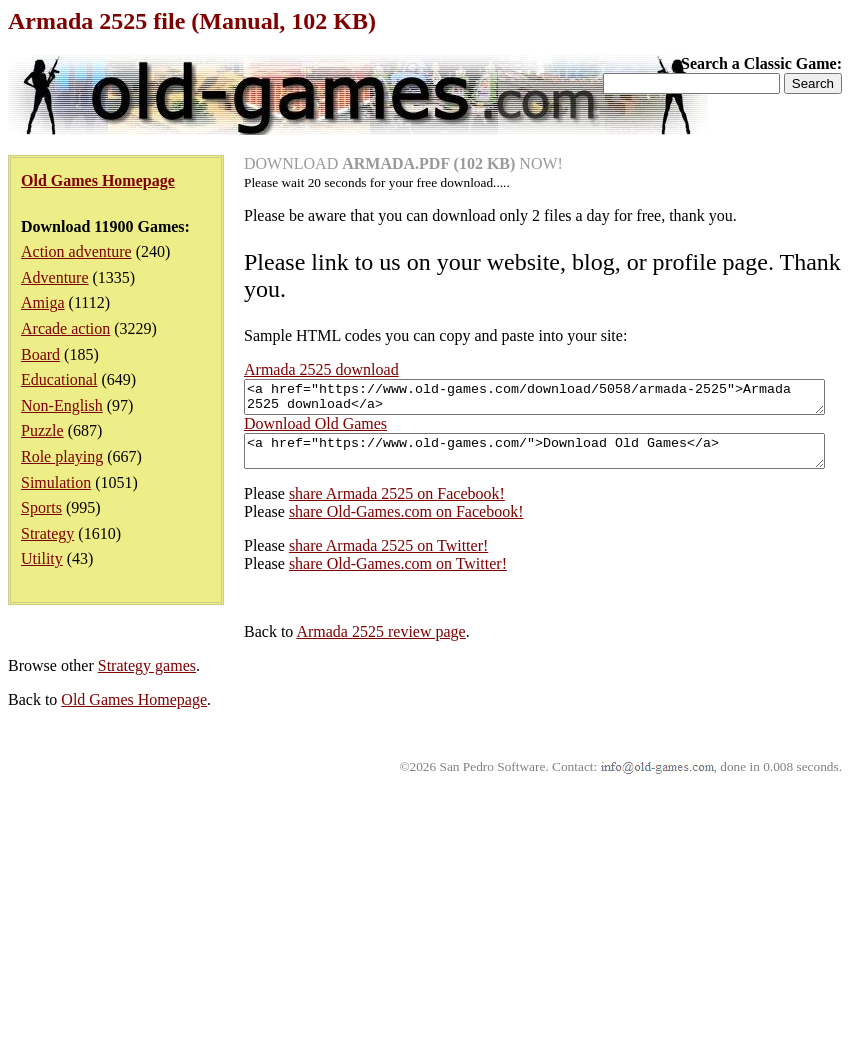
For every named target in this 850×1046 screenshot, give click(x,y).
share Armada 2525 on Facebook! (161, 751)
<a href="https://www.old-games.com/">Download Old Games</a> (333, 706)
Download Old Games (79, 675)
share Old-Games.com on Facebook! (170, 769)
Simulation (56, 482)
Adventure (55, 277)
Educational (59, 379)
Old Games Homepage (134, 957)
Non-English (62, 405)
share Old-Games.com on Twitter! (162, 821)
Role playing (62, 456)
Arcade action (65, 328)
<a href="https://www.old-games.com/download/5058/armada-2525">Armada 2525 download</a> (333, 646)
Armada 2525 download (321, 369)
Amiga (43, 302)
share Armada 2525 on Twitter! (152, 803)
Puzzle (42, 430)
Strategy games (147, 923)
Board (40, 354)
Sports (41, 507)
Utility (42, 558)
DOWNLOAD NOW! (403, 163)
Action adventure (76, 251)
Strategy (47, 533)
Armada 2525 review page (144, 889)
